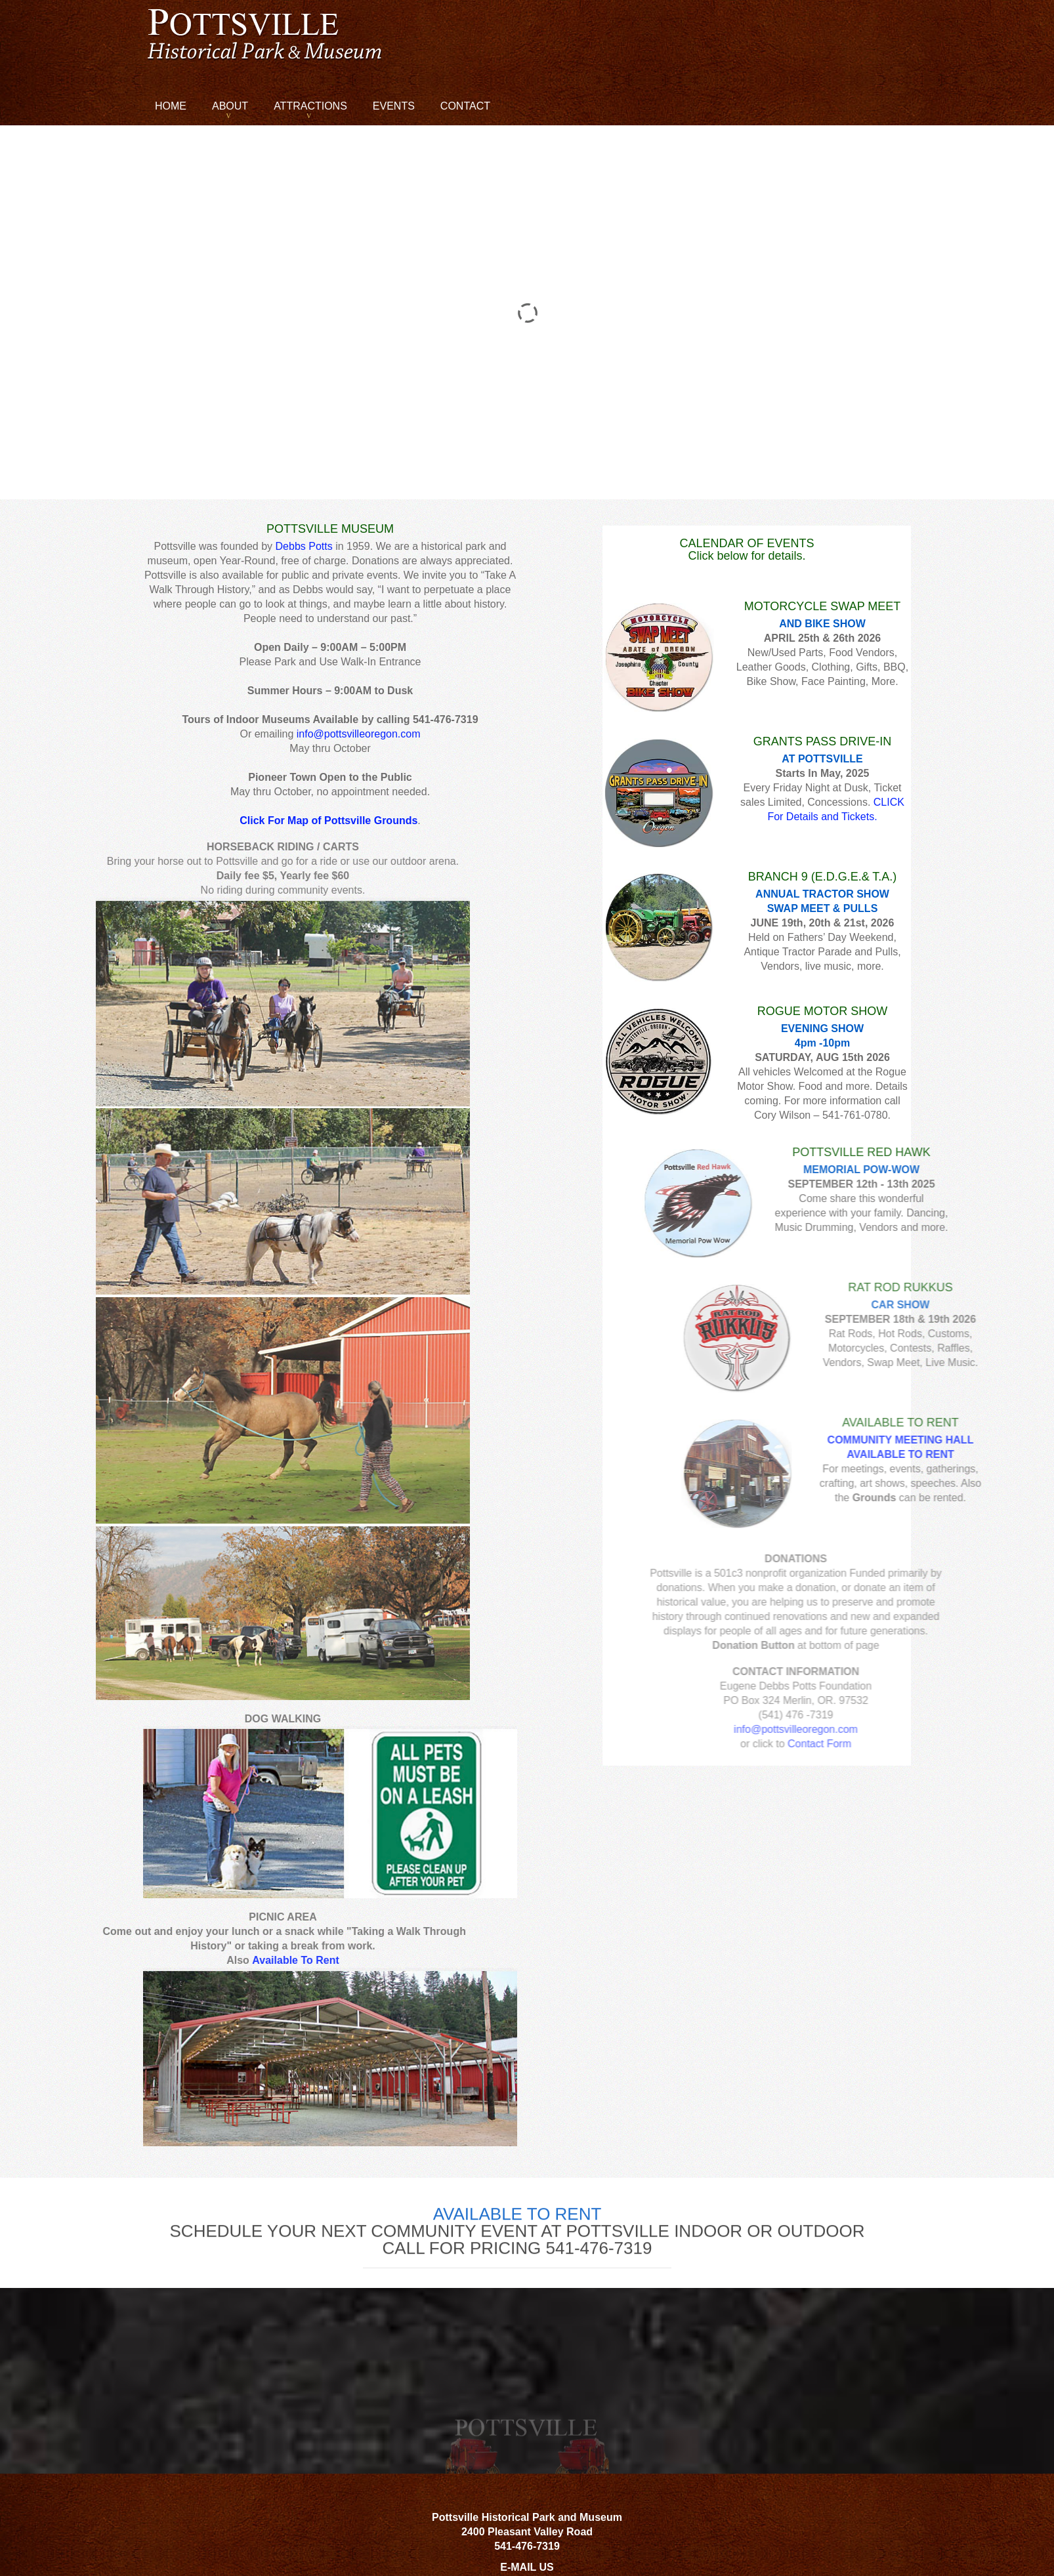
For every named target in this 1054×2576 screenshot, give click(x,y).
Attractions (310, 106)
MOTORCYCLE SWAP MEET (822, 606)
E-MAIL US (526, 2567)
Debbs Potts (304, 546)
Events (394, 106)
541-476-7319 (527, 2546)
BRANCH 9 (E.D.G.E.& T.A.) (822, 876)
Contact (465, 106)
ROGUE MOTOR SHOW (822, 1011)
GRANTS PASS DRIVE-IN (822, 741)
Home (170, 106)
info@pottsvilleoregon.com (359, 733)
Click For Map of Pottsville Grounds (328, 820)
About (230, 106)
